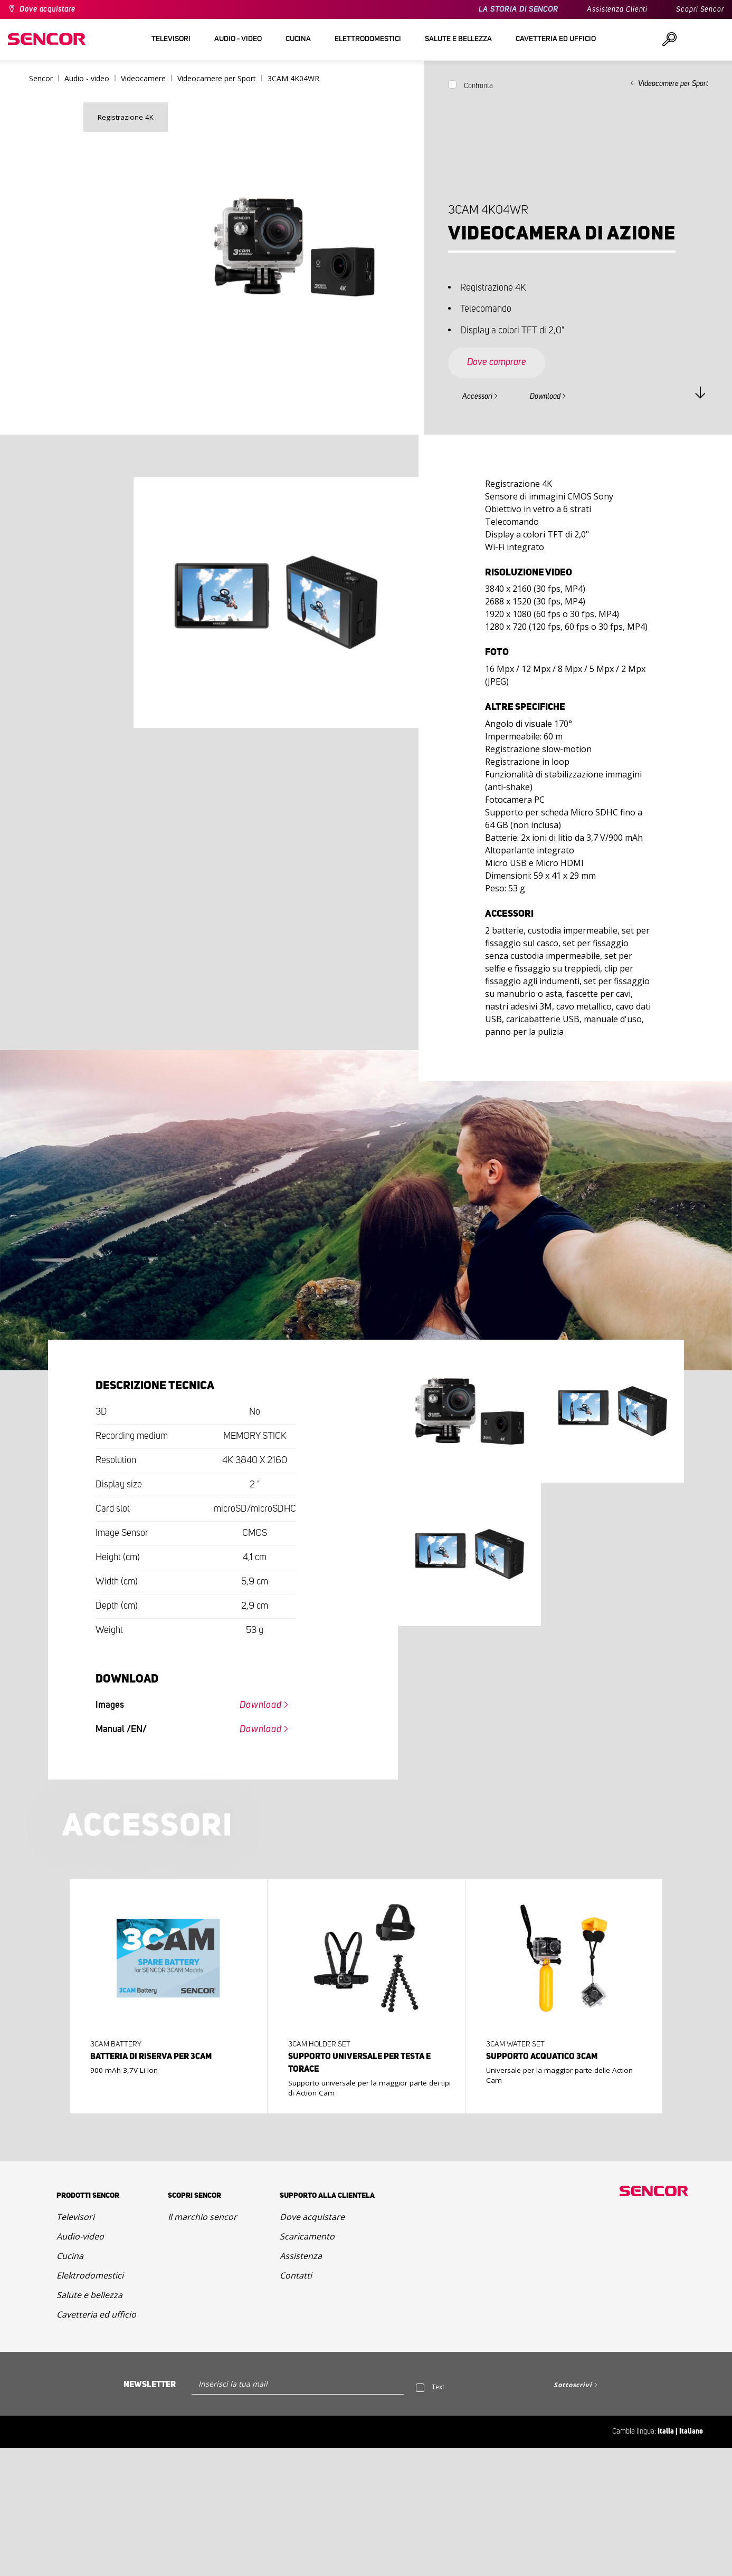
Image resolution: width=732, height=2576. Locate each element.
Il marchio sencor (202, 2217)
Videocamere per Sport (673, 84)
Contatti (296, 2275)
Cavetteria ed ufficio (96, 2314)
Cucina (69, 2256)
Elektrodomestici (89, 2275)
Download (545, 396)
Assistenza (301, 2256)
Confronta (478, 86)
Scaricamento (307, 2236)
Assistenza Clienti (617, 9)
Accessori (477, 396)
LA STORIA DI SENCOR (518, 9)
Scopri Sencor (700, 9)
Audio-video (80, 2236)
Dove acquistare (47, 9)
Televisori (75, 2217)
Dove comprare (496, 362)
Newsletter (149, 2384)
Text (438, 2386)
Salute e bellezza (89, 2295)
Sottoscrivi (573, 2384)
